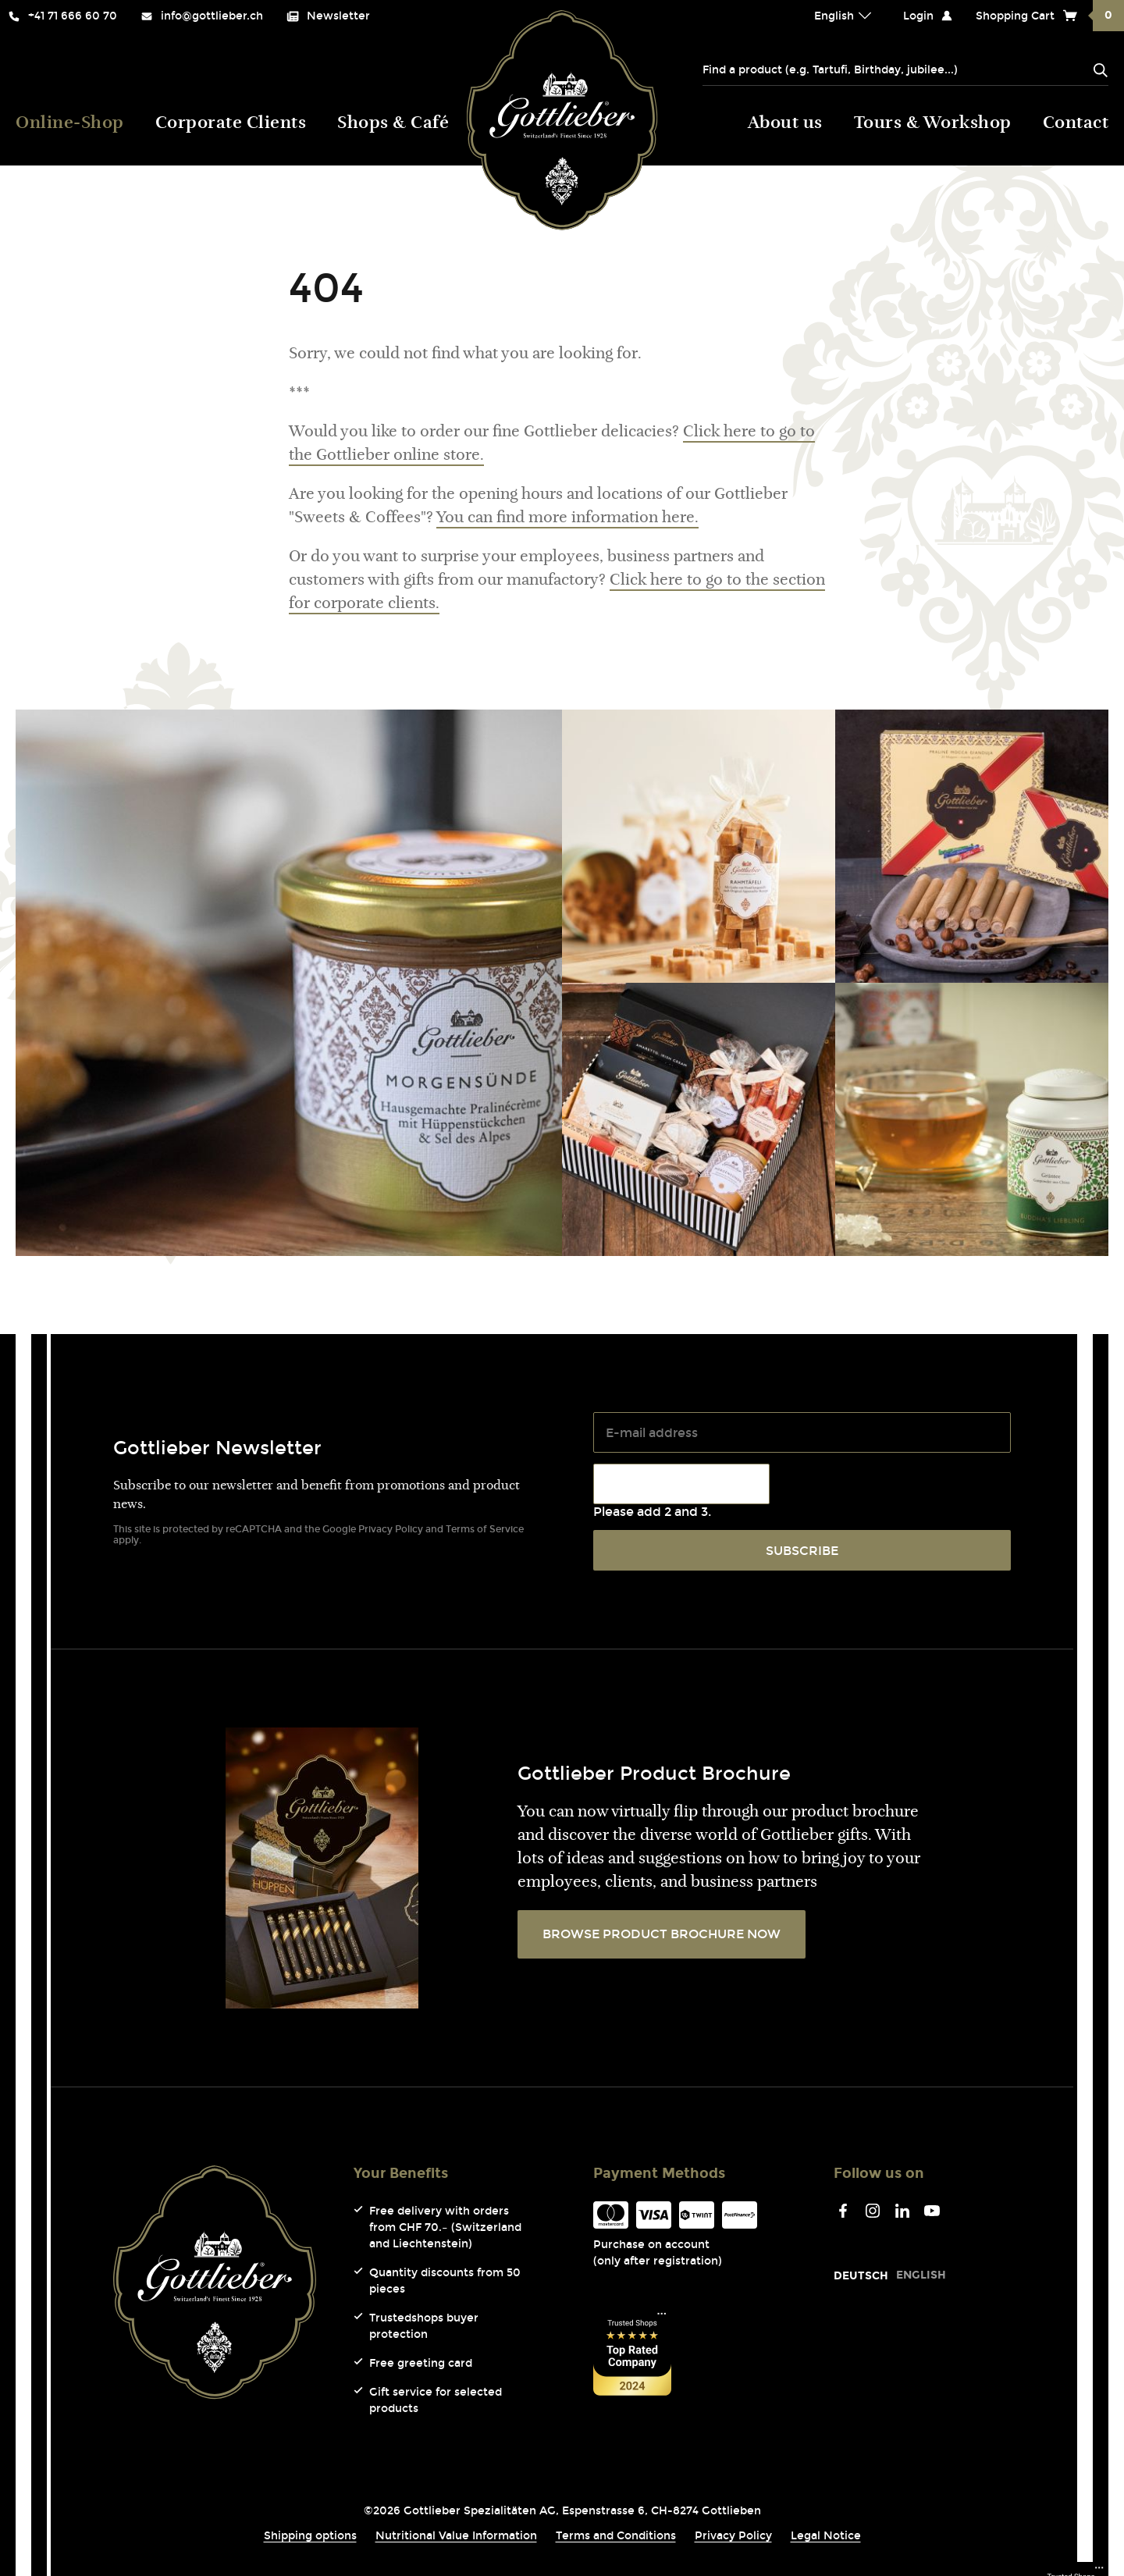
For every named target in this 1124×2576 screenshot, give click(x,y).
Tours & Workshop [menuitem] (933, 124)
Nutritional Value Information (456, 2535)
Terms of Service (485, 1529)
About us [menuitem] (785, 124)
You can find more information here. (567, 518)
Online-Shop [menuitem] (70, 124)
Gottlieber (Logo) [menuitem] (562, 120)
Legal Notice (826, 2535)
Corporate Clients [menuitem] (231, 124)
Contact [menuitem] (1076, 124)
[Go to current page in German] (861, 2275)
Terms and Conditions (616, 2535)
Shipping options (310, 2535)
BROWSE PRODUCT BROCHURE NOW (661, 1934)
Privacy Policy (390, 1529)
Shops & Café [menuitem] (393, 124)
